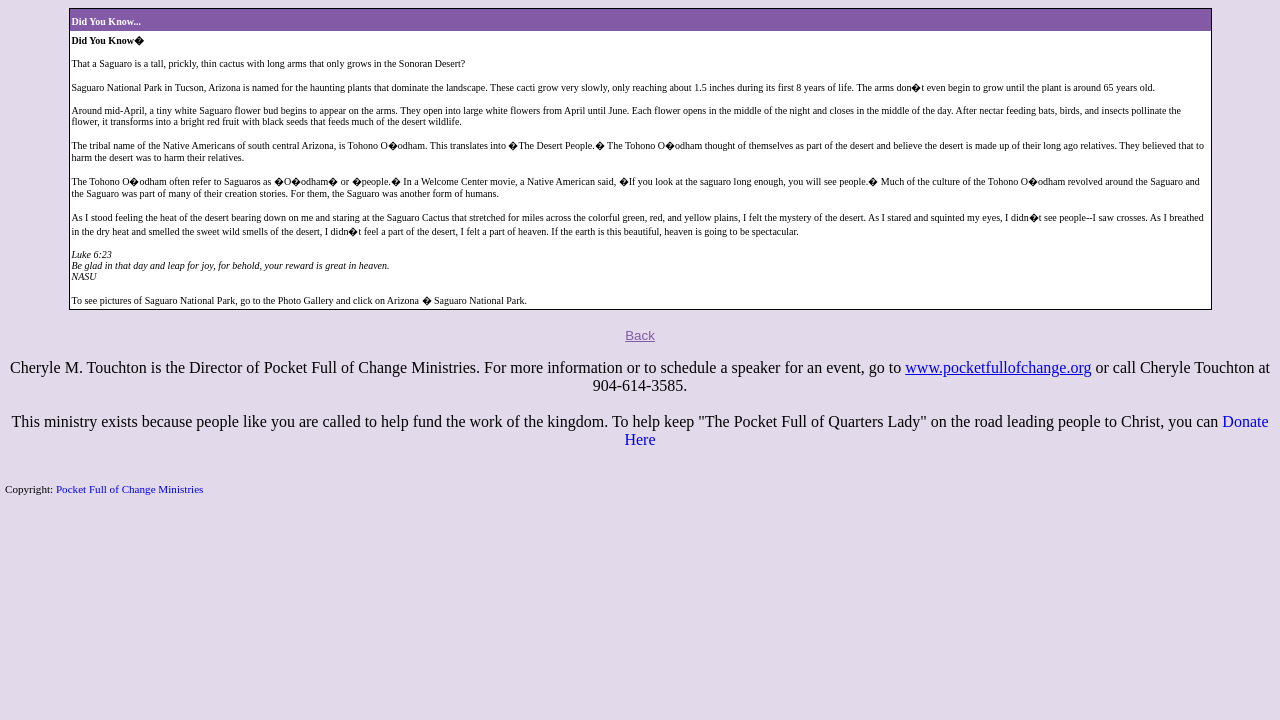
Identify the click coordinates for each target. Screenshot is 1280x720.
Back (640, 335)
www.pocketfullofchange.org (998, 367)
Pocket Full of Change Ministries (130, 489)
